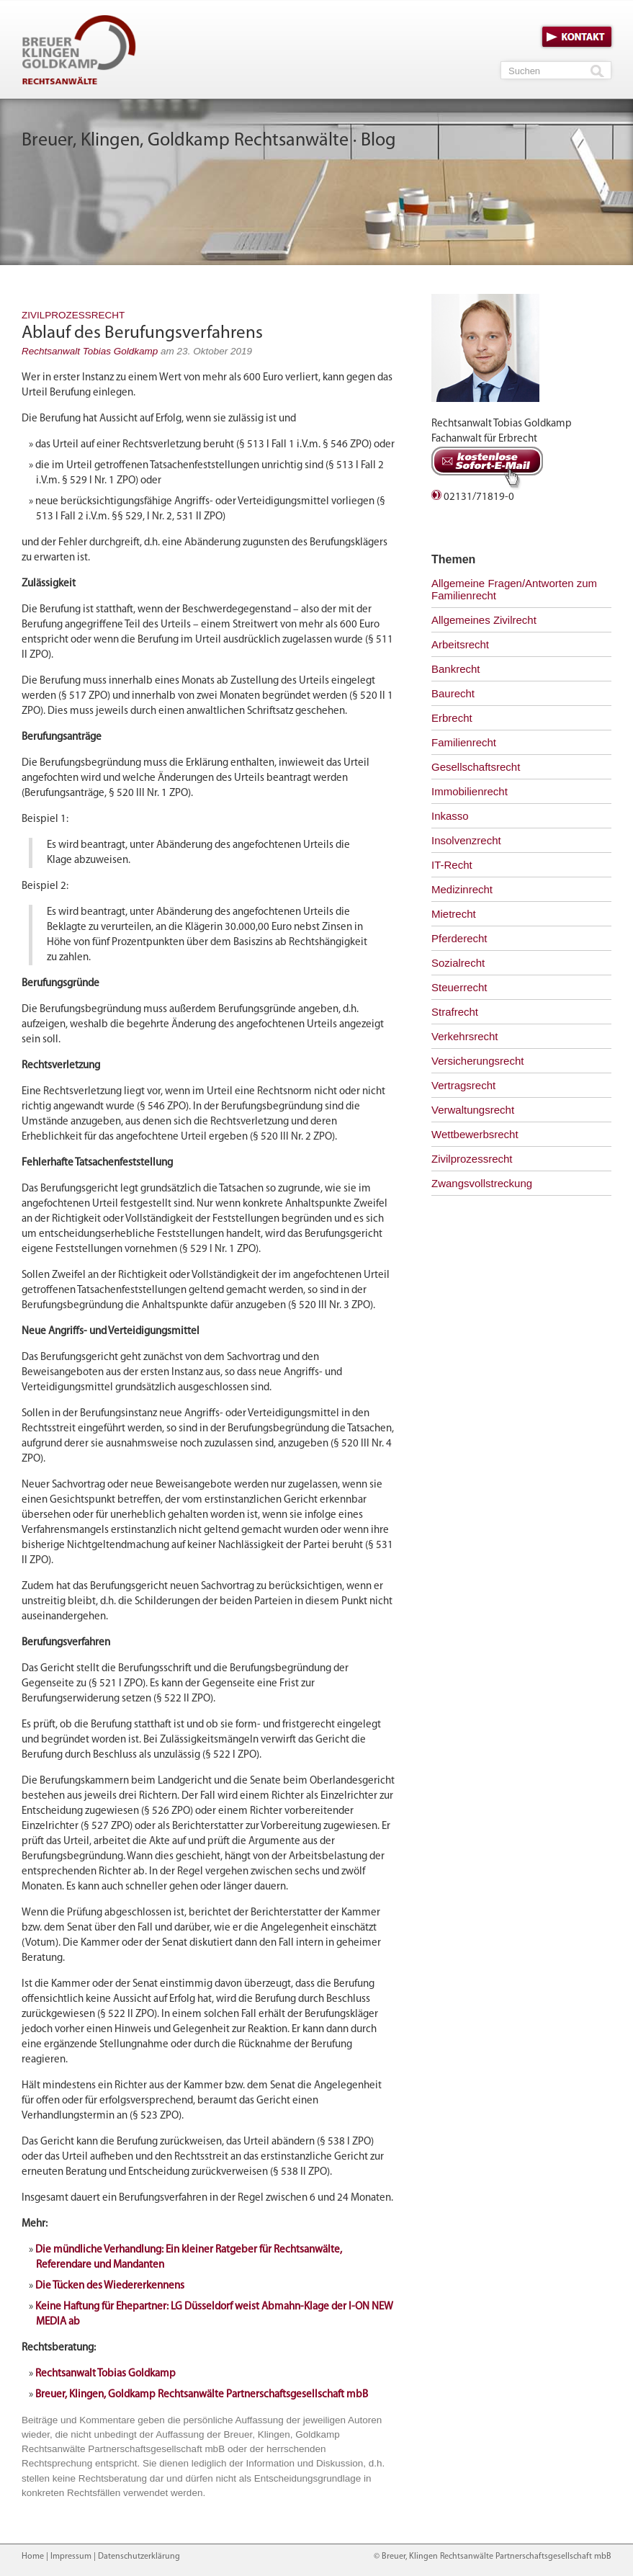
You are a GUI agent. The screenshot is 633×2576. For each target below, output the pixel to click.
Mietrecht (453, 914)
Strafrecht (454, 1012)
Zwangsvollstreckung (481, 1183)
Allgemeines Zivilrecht (484, 620)
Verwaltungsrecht (472, 1110)
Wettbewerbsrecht (474, 1134)
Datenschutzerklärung (139, 2556)
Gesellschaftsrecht (475, 767)
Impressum (70, 2556)
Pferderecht (459, 938)
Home (33, 2556)
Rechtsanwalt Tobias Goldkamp (90, 351)
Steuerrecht (459, 987)
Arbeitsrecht (460, 644)
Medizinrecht (462, 889)
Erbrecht (451, 718)
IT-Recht (451, 865)
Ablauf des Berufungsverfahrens (142, 333)
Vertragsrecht (463, 1085)
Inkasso (450, 816)
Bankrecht (455, 669)
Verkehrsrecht (464, 1036)
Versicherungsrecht (477, 1061)
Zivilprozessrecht (73, 315)
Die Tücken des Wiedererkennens (109, 2286)
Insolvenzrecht (466, 840)
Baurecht (453, 693)
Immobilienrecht (469, 791)
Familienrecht (463, 742)
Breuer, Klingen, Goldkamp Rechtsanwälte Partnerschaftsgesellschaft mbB (201, 2394)
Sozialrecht (458, 963)
